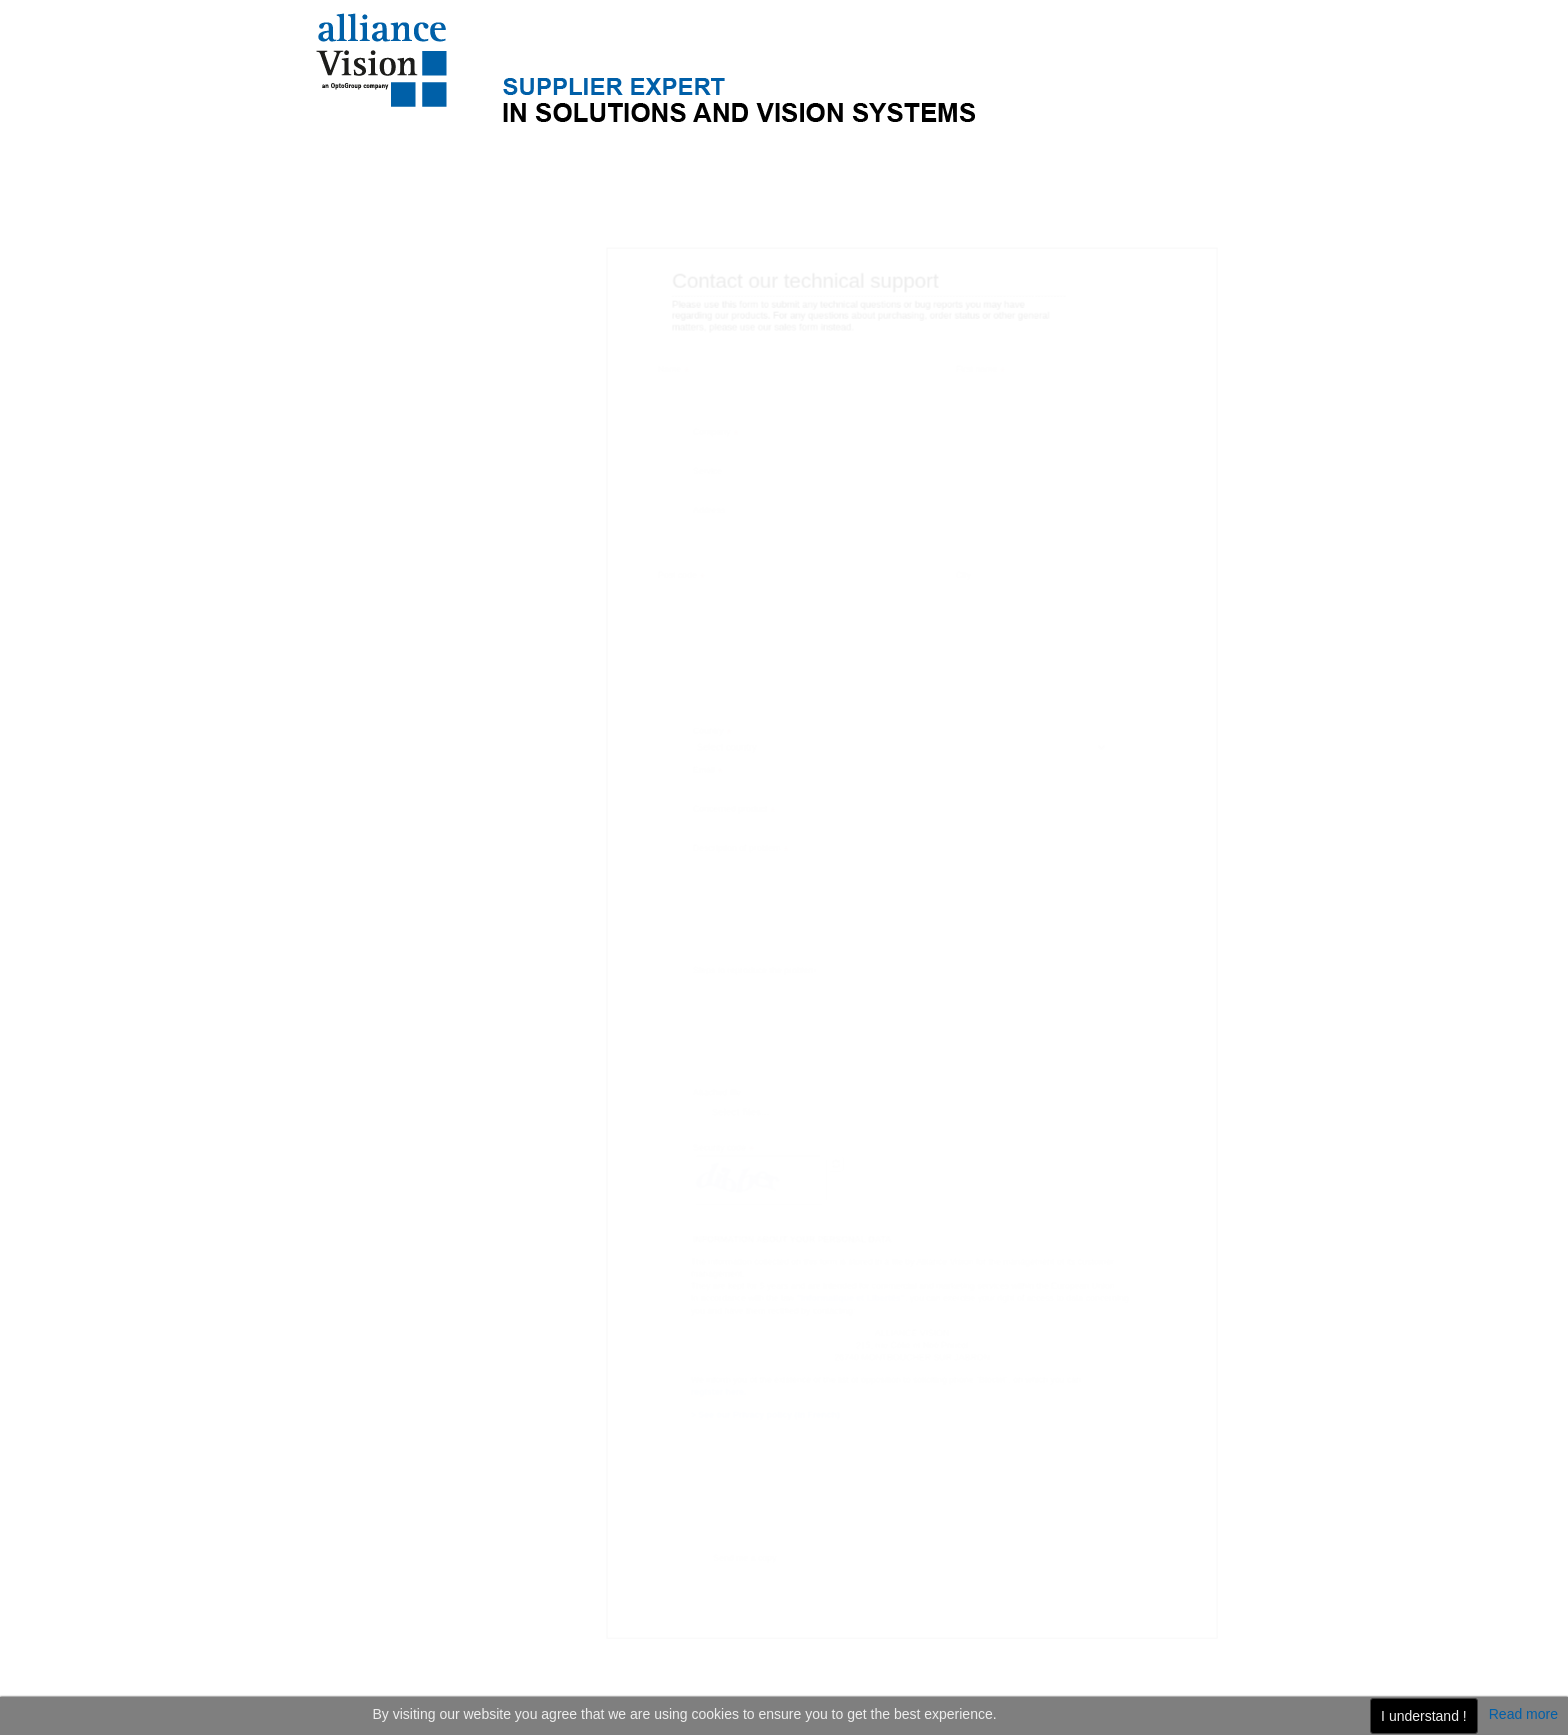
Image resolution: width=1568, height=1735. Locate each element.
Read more (1523, 1714)
